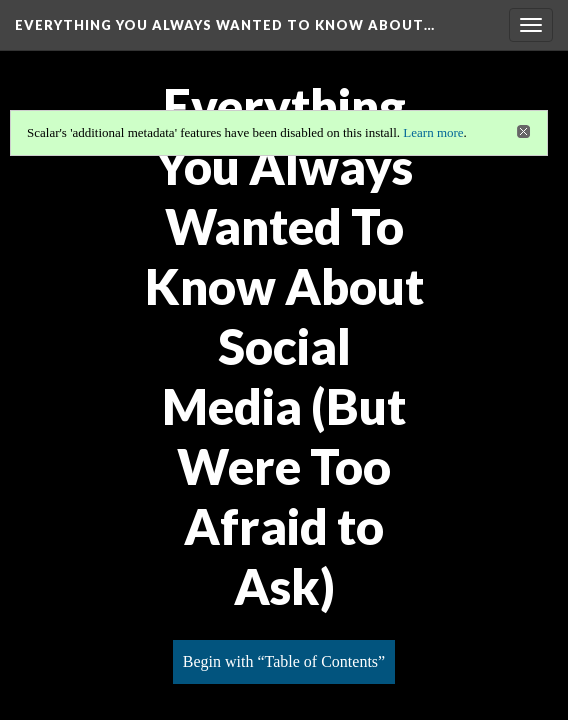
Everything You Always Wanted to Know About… (225, 25)
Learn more (433, 132)
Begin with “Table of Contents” (284, 661)
